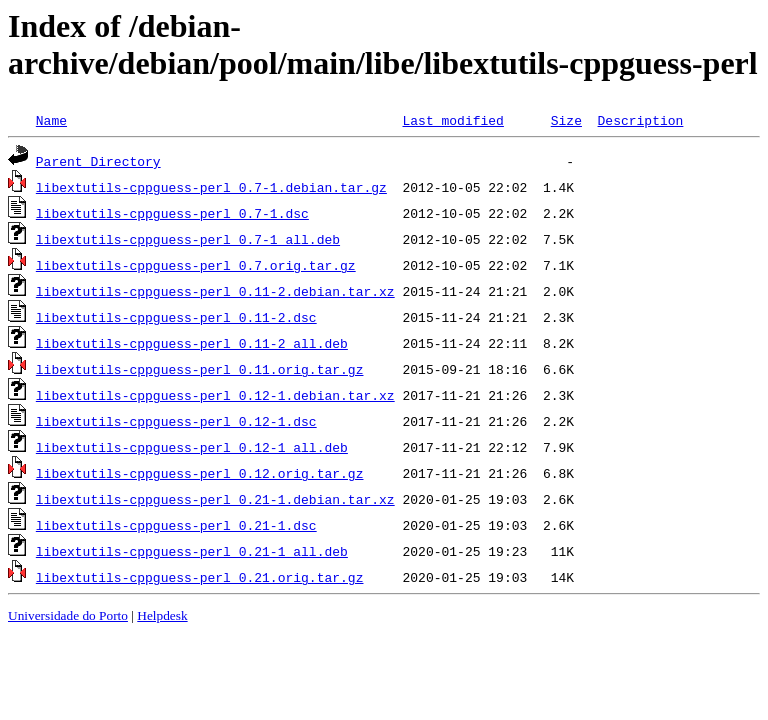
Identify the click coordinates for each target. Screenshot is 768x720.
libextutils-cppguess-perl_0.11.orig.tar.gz (200, 369)
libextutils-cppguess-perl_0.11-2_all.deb (192, 343)
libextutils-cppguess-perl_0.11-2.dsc (176, 317)
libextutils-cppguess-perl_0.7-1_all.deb (188, 239)
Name (51, 120)
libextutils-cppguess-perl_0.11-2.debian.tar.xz (215, 291)
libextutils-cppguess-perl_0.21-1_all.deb (192, 551)
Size (566, 120)
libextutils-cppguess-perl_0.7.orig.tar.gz (196, 265)
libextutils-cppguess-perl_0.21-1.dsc (176, 525)
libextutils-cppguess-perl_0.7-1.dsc (172, 213)
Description (640, 120)
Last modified (452, 120)
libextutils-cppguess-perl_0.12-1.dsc (176, 421)
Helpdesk (162, 615)
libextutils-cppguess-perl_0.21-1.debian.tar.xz (215, 499)
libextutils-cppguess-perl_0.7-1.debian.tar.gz (211, 187)
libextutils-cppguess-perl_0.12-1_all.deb (192, 447)
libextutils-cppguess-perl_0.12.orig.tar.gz (200, 473)
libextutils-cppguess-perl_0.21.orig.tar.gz (200, 577)
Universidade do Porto (68, 615)
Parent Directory (98, 161)
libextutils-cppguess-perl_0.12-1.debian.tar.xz (215, 395)
